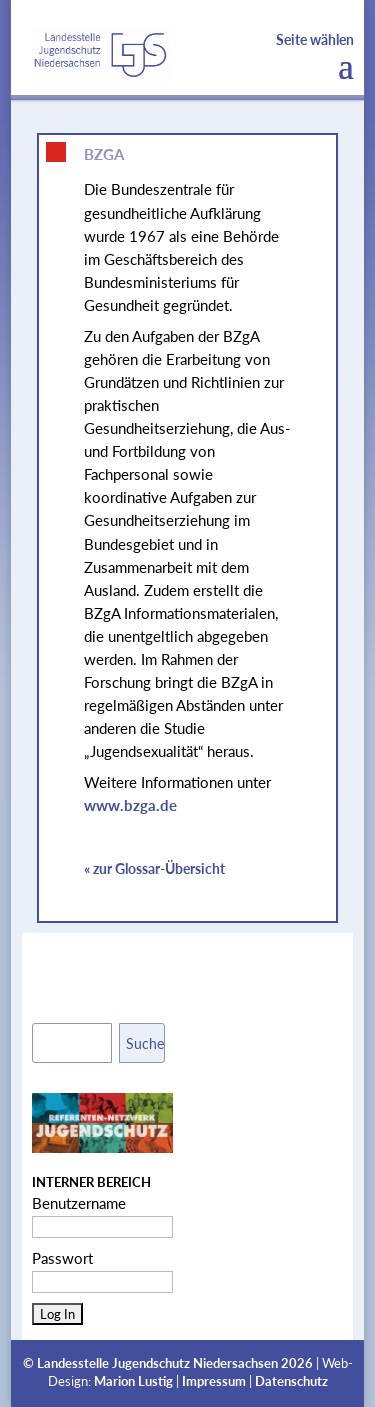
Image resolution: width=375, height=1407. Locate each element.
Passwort (62, 1258)
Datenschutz (291, 1381)
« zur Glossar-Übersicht (154, 868)
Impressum (214, 1381)
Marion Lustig (133, 1381)
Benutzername (79, 1203)
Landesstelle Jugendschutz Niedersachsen (157, 1363)
